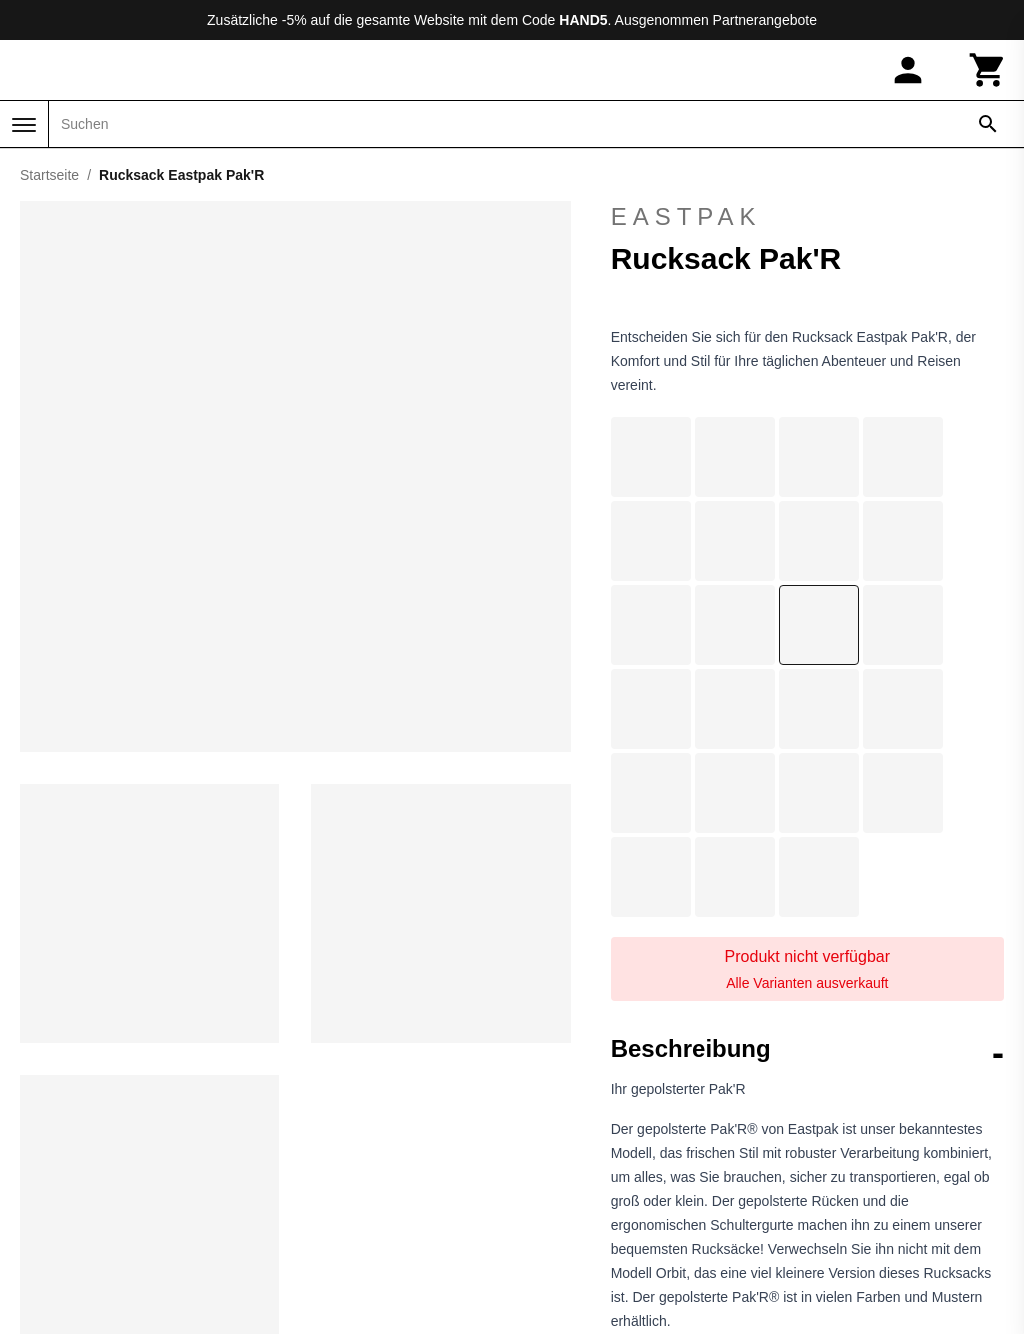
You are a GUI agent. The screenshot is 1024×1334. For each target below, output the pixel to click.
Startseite (49, 175)
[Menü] (24, 125)
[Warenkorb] (988, 70)
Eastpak (807, 217)
